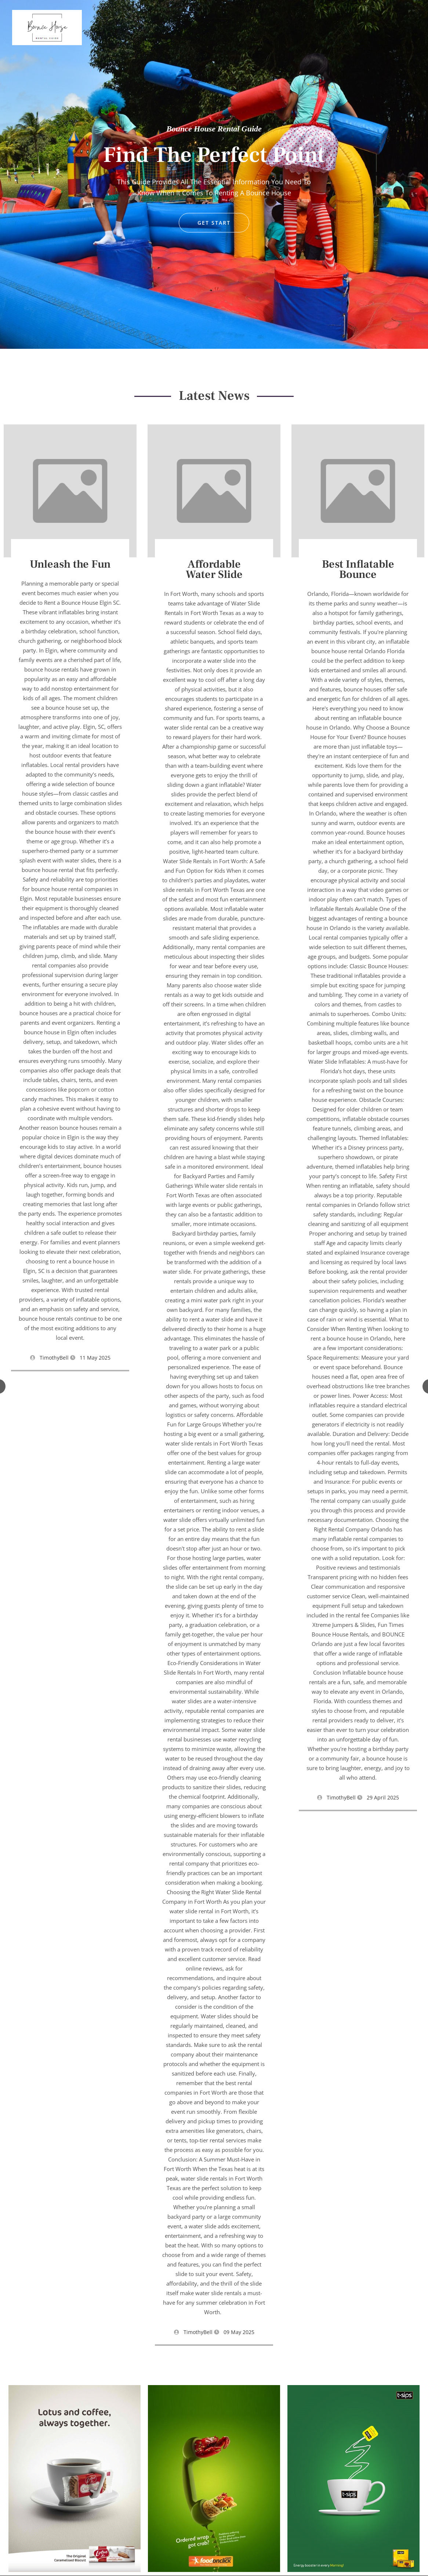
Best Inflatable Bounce (358, 569)
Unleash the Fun (70, 564)
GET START (214, 222)
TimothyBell (54, 1357)
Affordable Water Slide (214, 569)
